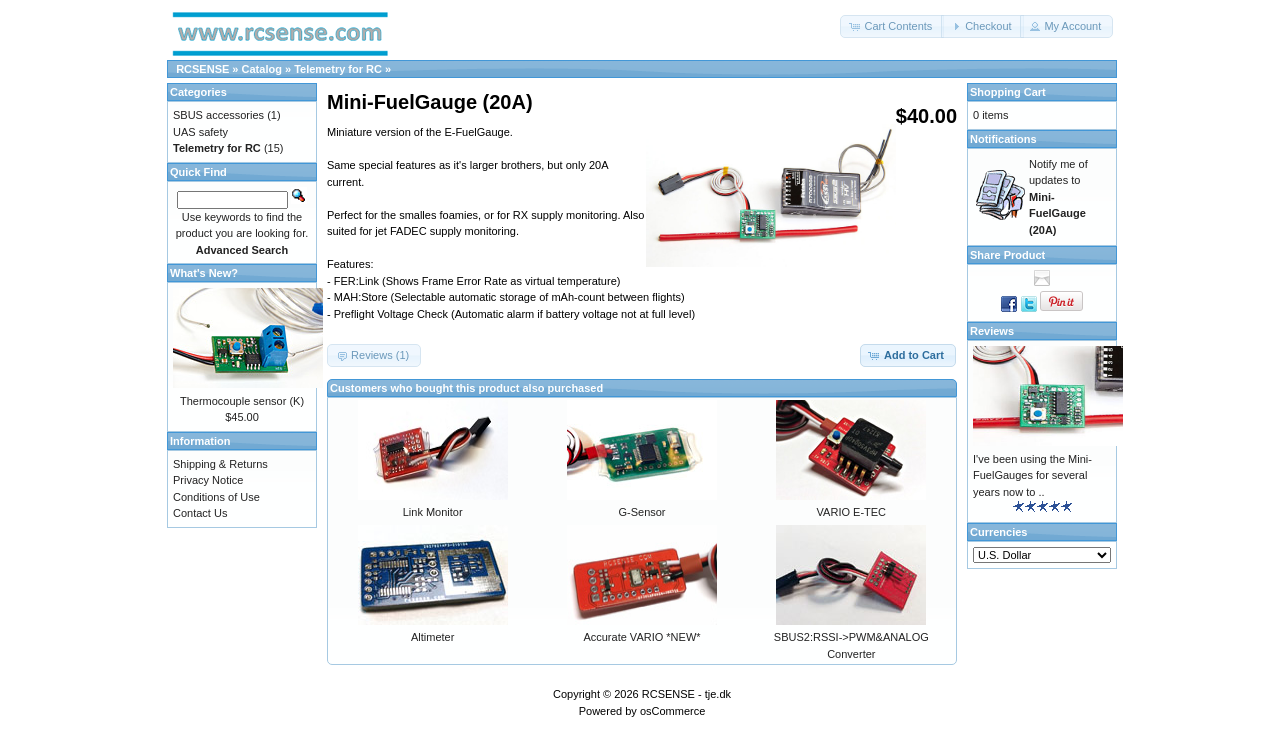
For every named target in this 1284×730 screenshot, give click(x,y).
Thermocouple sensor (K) (242, 401)
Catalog (262, 69)
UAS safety (200, 132)
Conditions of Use (216, 497)
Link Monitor (433, 512)
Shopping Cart (1008, 92)
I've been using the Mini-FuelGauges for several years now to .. (1032, 475)
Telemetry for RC (338, 69)
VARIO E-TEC (851, 512)
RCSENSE (202, 69)
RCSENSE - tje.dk (686, 694)
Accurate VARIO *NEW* (641, 637)
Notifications (1003, 139)
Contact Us (200, 513)
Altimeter (432, 637)
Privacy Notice (208, 480)
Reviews (992, 331)
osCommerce (672, 711)
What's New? (204, 273)
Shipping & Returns (220, 464)
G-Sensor (641, 512)
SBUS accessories (218, 115)
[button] (892, 26)
